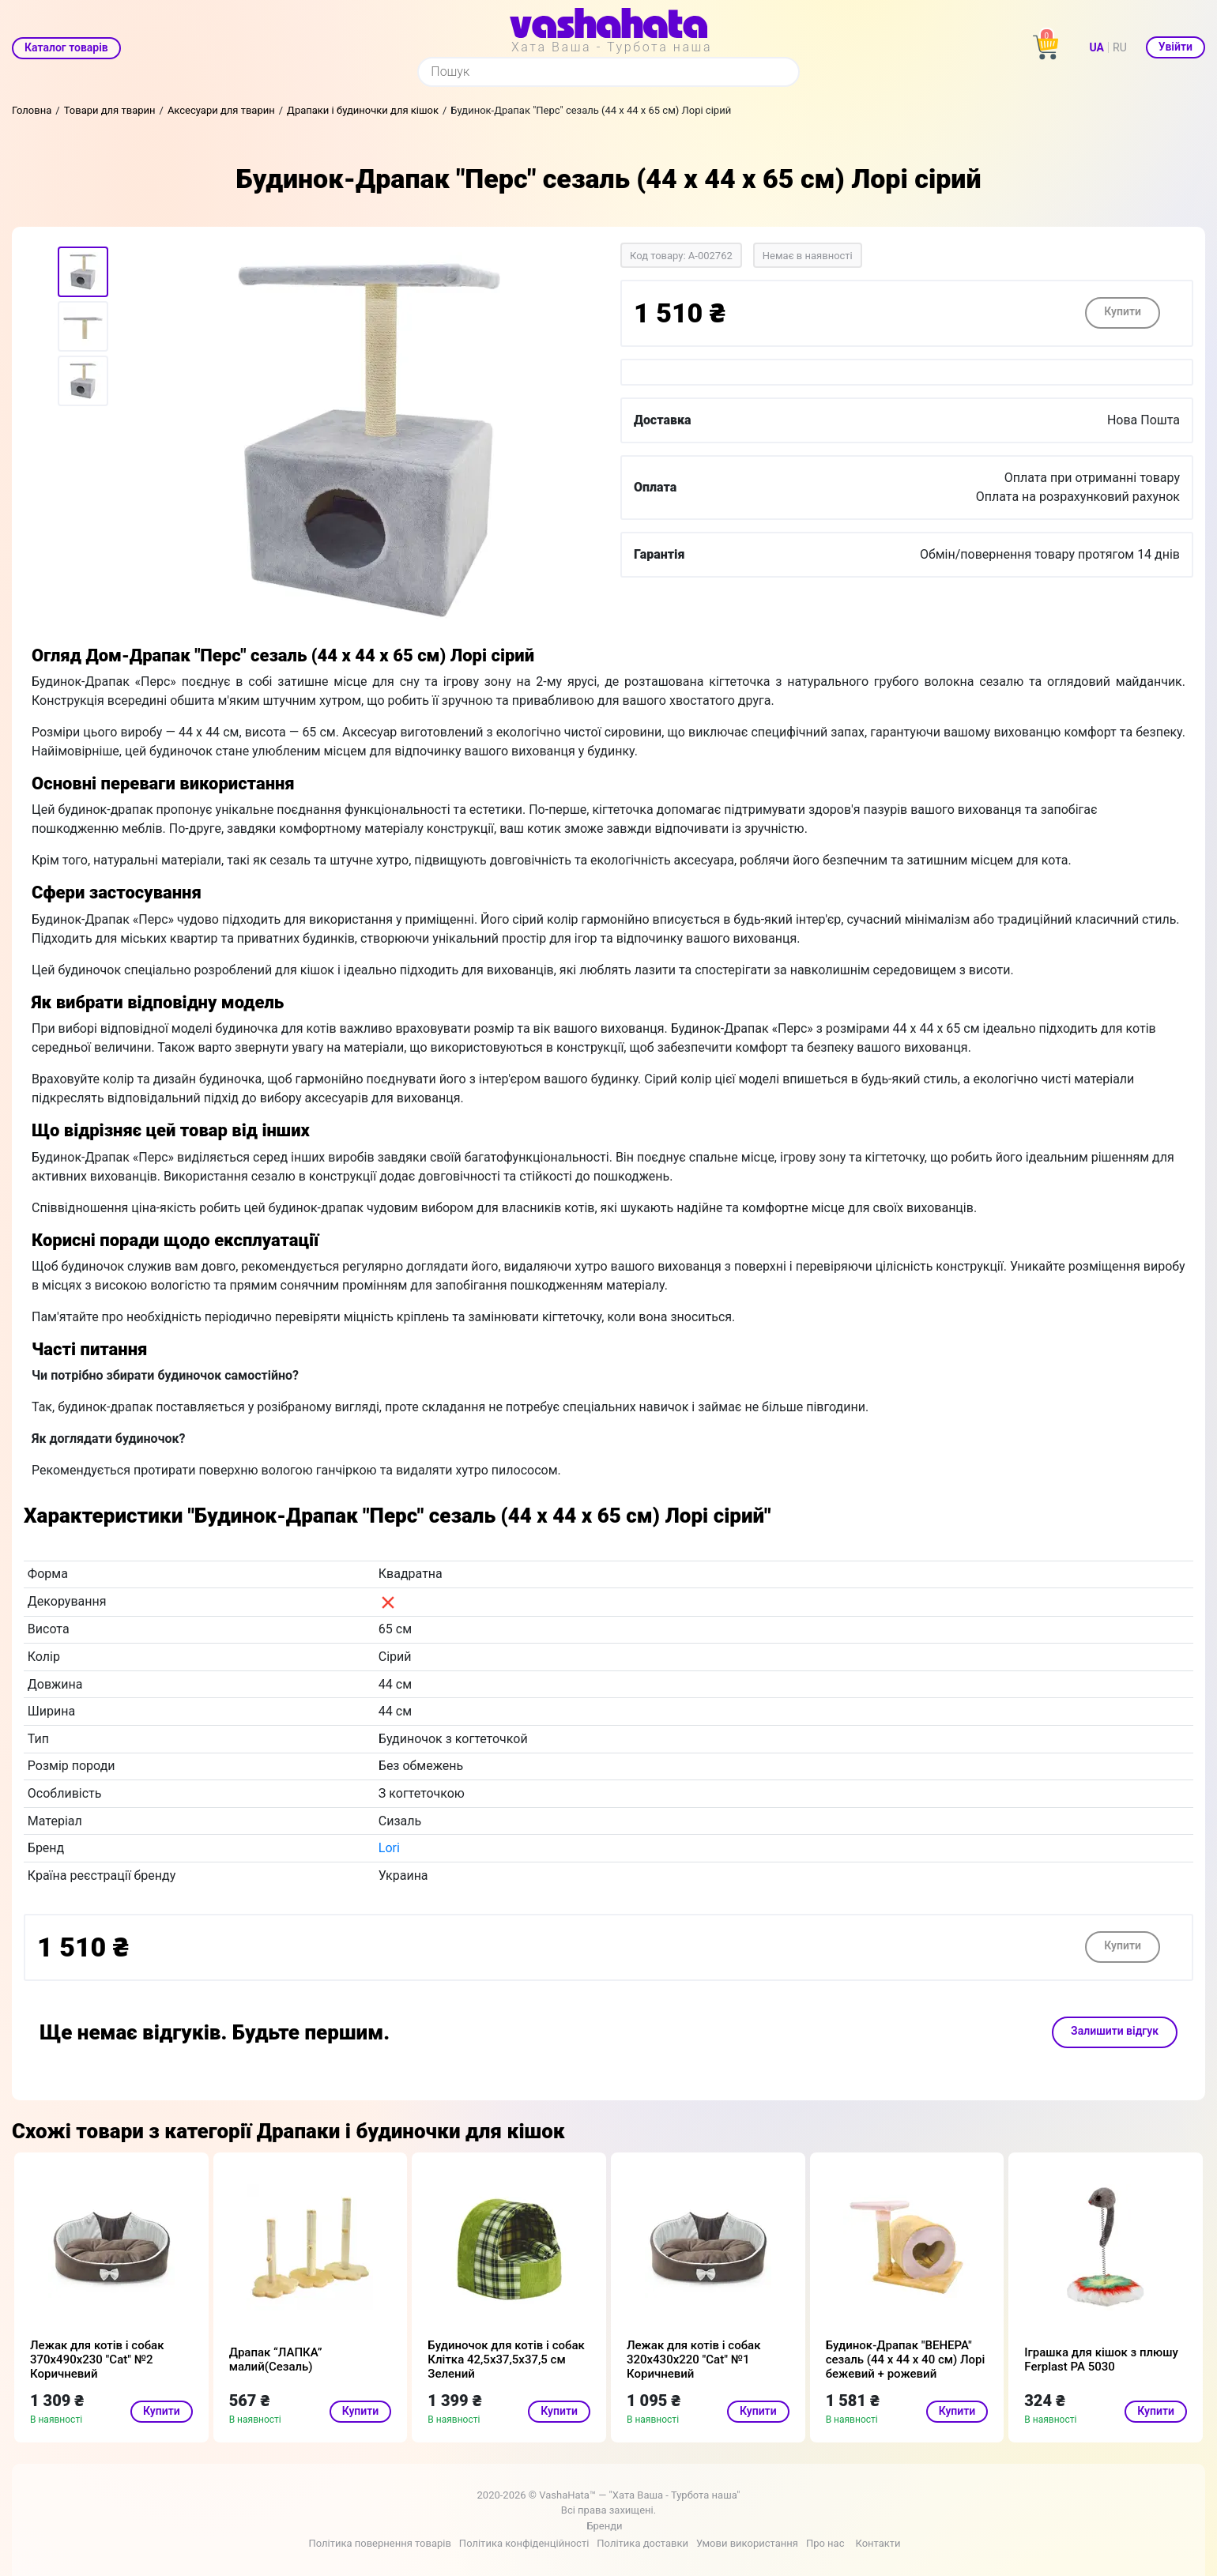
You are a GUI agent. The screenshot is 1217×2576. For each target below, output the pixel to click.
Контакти (877, 2543)
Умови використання (747, 2543)
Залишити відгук (1115, 2030)
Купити (1122, 311)
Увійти (1176, 46)
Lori (389, 1847)
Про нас (825, 2543)
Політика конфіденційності (524, 2543)
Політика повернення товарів (379, 2543)
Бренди (604, 2526)
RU (1120, 47)
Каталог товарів (66, 47)
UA (1097, 47)
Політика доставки (642, 2543)
